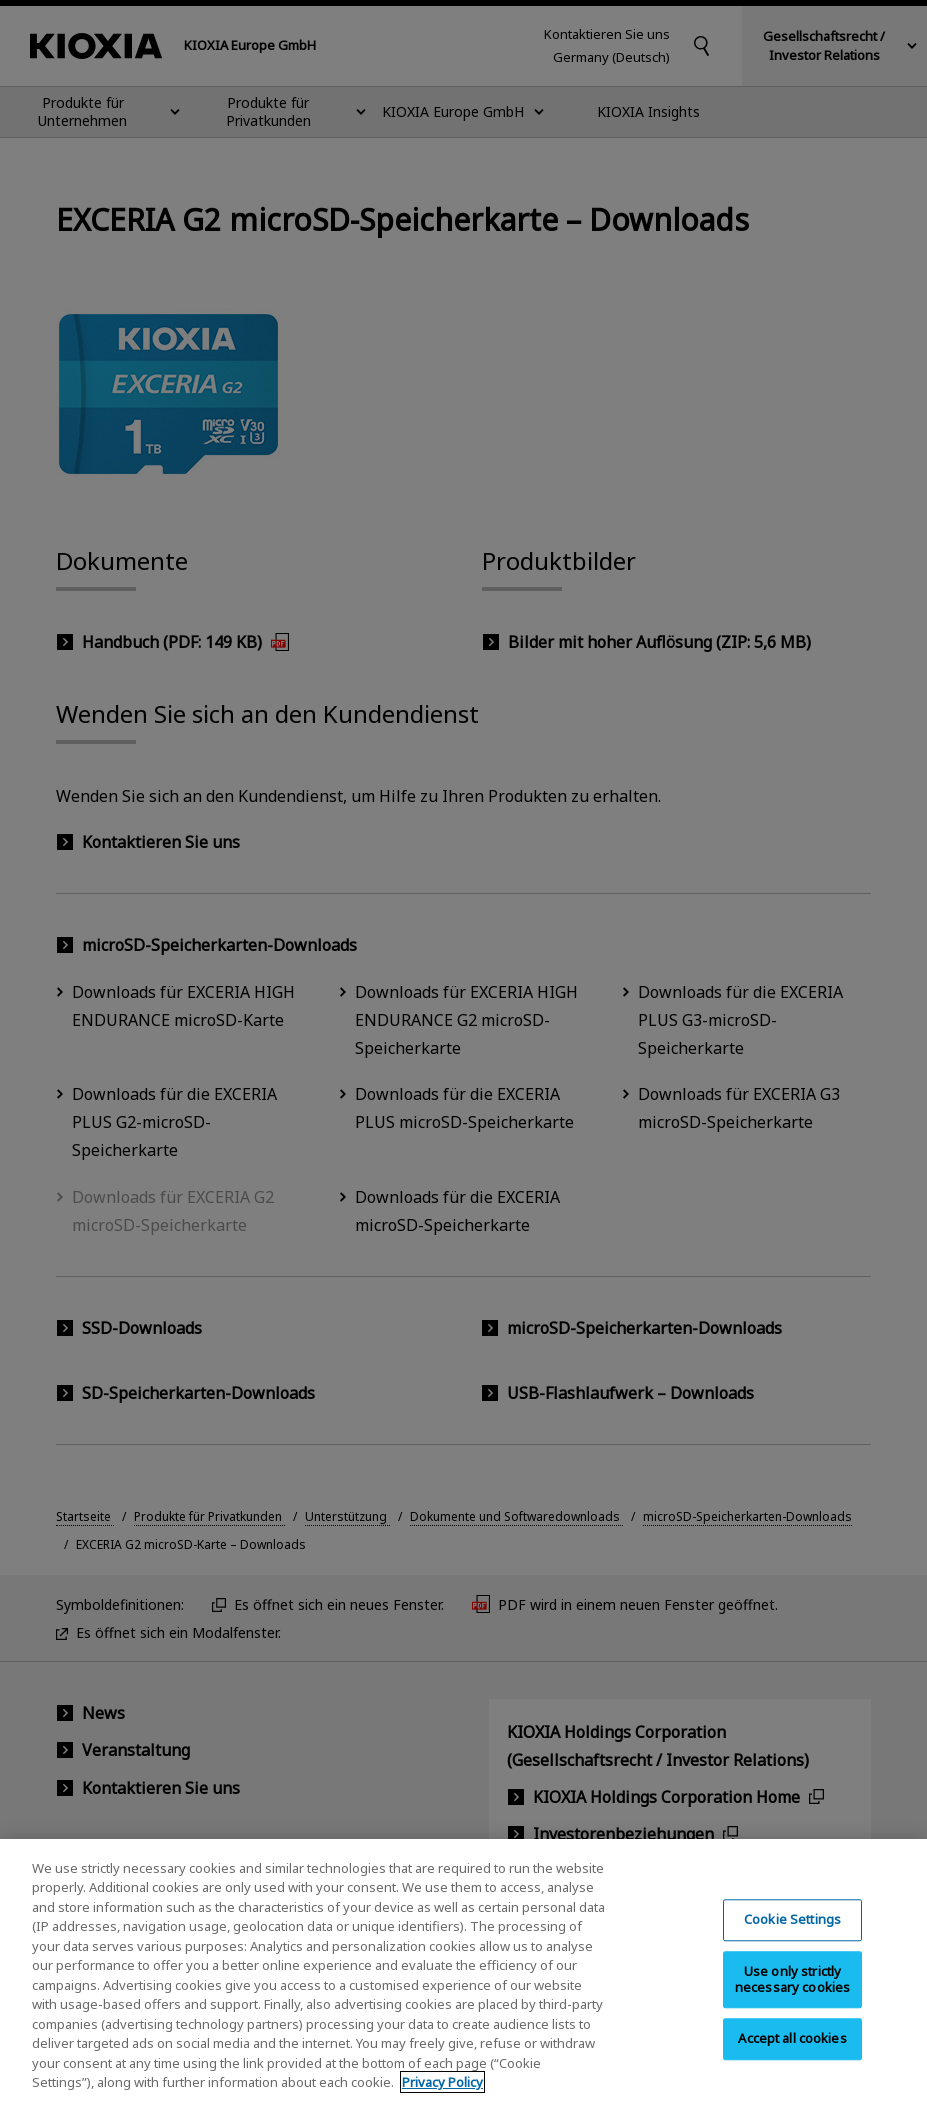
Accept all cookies (792, 2058)
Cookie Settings (792, 1939)
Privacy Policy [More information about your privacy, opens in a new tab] (442, 2102)
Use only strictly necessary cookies (792, 1999)
